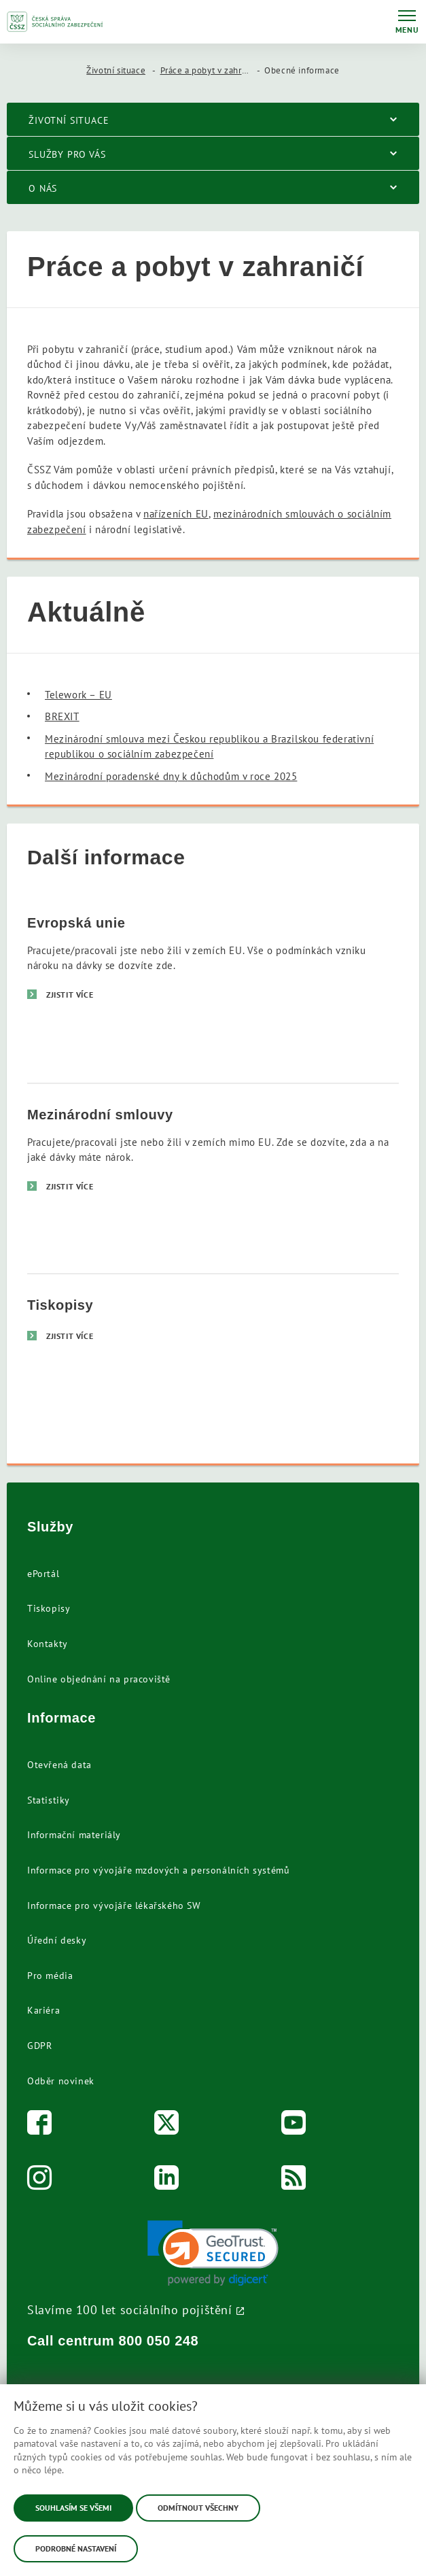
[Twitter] (166, 2125)
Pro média (50, 1975)
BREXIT (62, 716)
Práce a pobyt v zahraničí (210, 70)
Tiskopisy (48, 1608)
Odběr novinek (60, 2081)
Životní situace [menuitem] (69, 120)
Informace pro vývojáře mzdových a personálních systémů (158, 1870)
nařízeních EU (176, 513)
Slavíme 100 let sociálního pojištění (129, 2309)
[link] (213, 2253)
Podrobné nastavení (75, 2548)
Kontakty (47, 1644)
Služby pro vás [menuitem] (67, 154)
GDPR (39, 2045)
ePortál (43, 1573)
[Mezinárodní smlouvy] (213, 1178)
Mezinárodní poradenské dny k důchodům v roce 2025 (171, 776)
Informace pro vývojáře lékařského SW (114, 1905)
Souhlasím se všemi (73, 2508)
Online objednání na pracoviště (99, 1679)
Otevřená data (59, 1765)
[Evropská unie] (213, 987)
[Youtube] (293, 2125)
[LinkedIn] (166, 2181)
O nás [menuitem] (43, 188)
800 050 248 (159, 2340)
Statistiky (48, 1800)
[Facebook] (39, 2125)
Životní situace (115, 70)
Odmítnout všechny (198, 2508)
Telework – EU (78, 694)
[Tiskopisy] (213, 1368)
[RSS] (293, 2181)
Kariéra (43, 2010)
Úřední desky (56, 1940)
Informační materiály (74, 1835)
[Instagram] (39, 2181)
